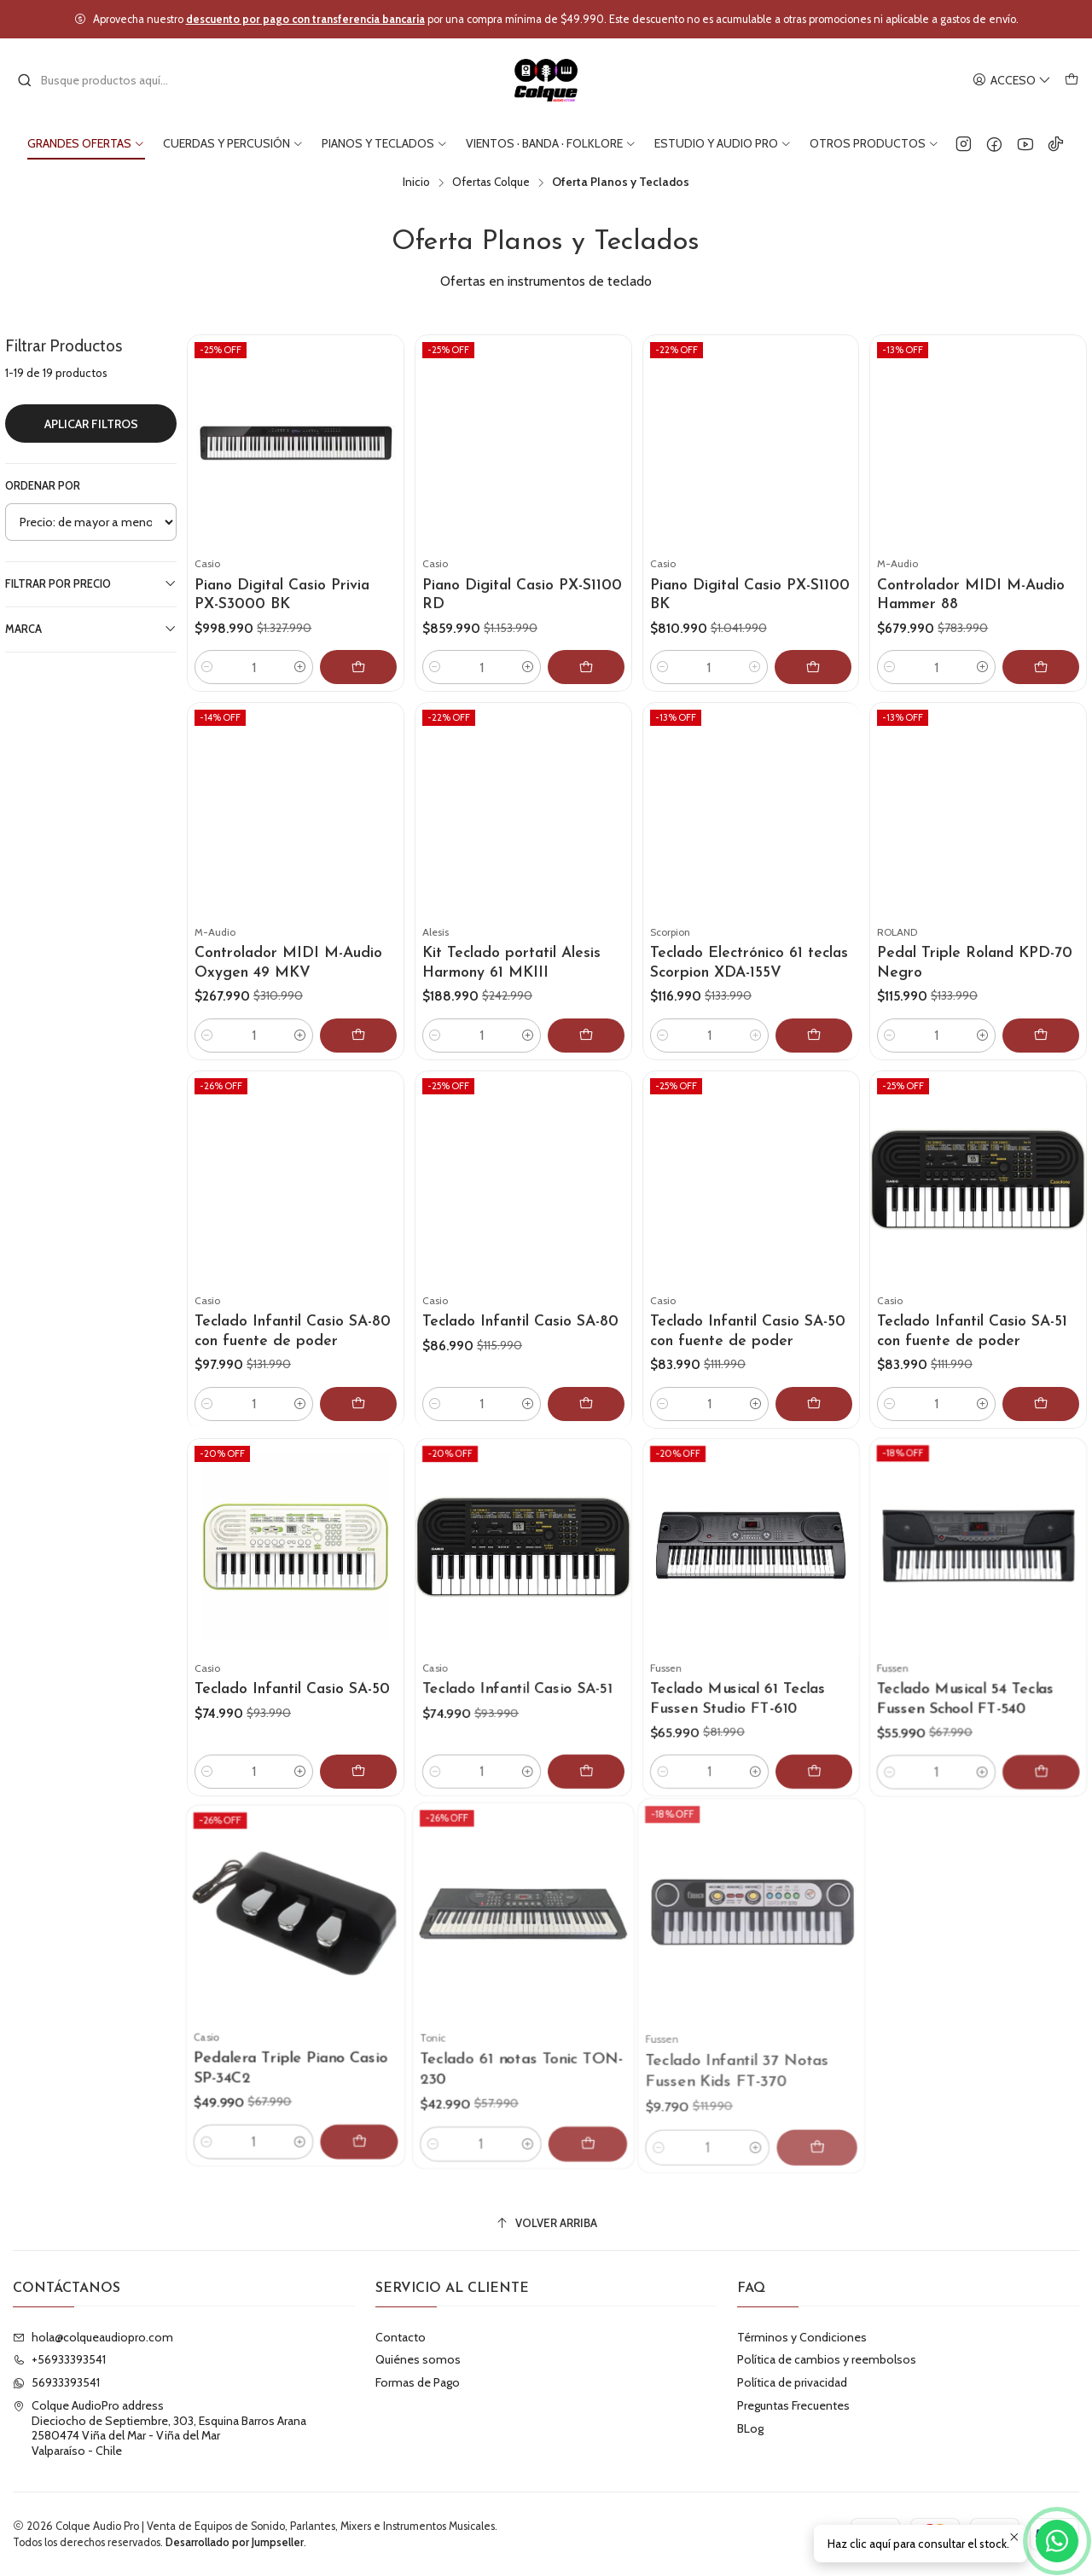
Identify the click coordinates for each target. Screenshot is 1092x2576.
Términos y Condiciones (802, 2337)
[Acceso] (1011, 80)
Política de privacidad (792, 2382)
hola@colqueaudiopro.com (93, 2337)
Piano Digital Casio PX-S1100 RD (522, 595)
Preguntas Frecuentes (793, 2405)
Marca (91, 628)
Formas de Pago (417, 2382)
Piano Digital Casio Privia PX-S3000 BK (282, 595)
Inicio (416, 183)
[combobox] (104, 80)
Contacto (400, 2337)
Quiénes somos (418, 2359)
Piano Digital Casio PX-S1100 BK (750, 595)
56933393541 (56, 2382)
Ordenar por (42, 485)
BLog (750, 2428)
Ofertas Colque (491, 183)
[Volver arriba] (546, 2223)
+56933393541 (59, 2359)
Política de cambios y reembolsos (826, 2359)
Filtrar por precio (91, 583)
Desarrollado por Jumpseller (235, 2542)
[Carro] (1071, 80)
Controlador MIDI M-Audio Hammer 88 (971, 595)
